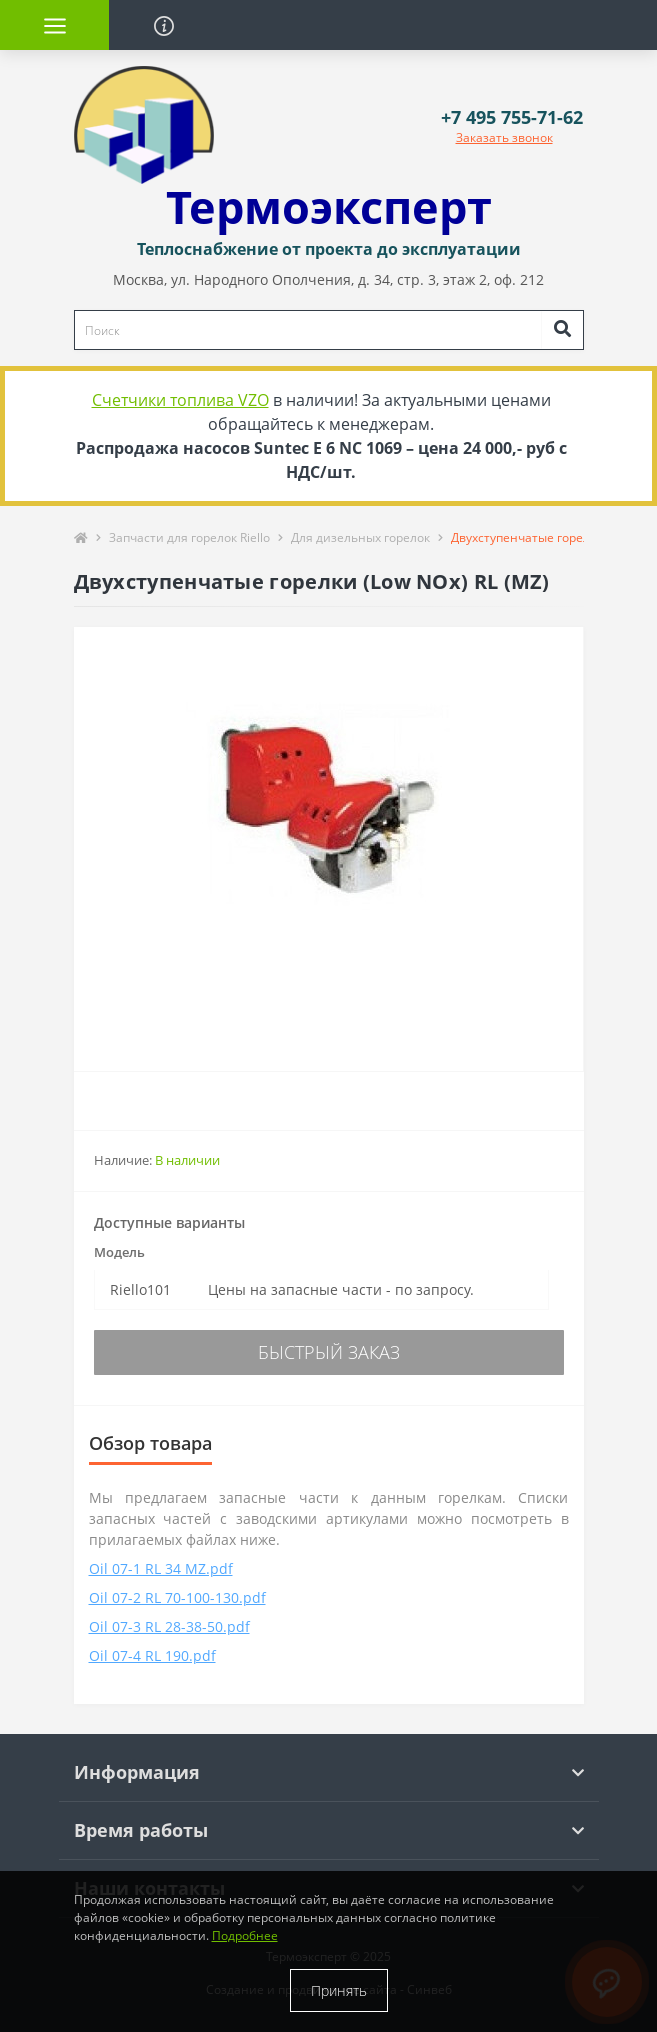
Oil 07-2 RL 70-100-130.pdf (177, 1597)
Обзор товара (150, 1443)
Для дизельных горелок (360, 537)
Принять (339, 1990)
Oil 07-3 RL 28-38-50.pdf (169, 1626)
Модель (119, 1252)
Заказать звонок (504, 137)
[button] (512, 117)
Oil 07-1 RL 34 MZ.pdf (161, 1568)
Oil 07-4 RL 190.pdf (152, 1655)
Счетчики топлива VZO (180, 400)
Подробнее (245, 1935)
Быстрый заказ (329, 1352)
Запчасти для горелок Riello (189, 537)
